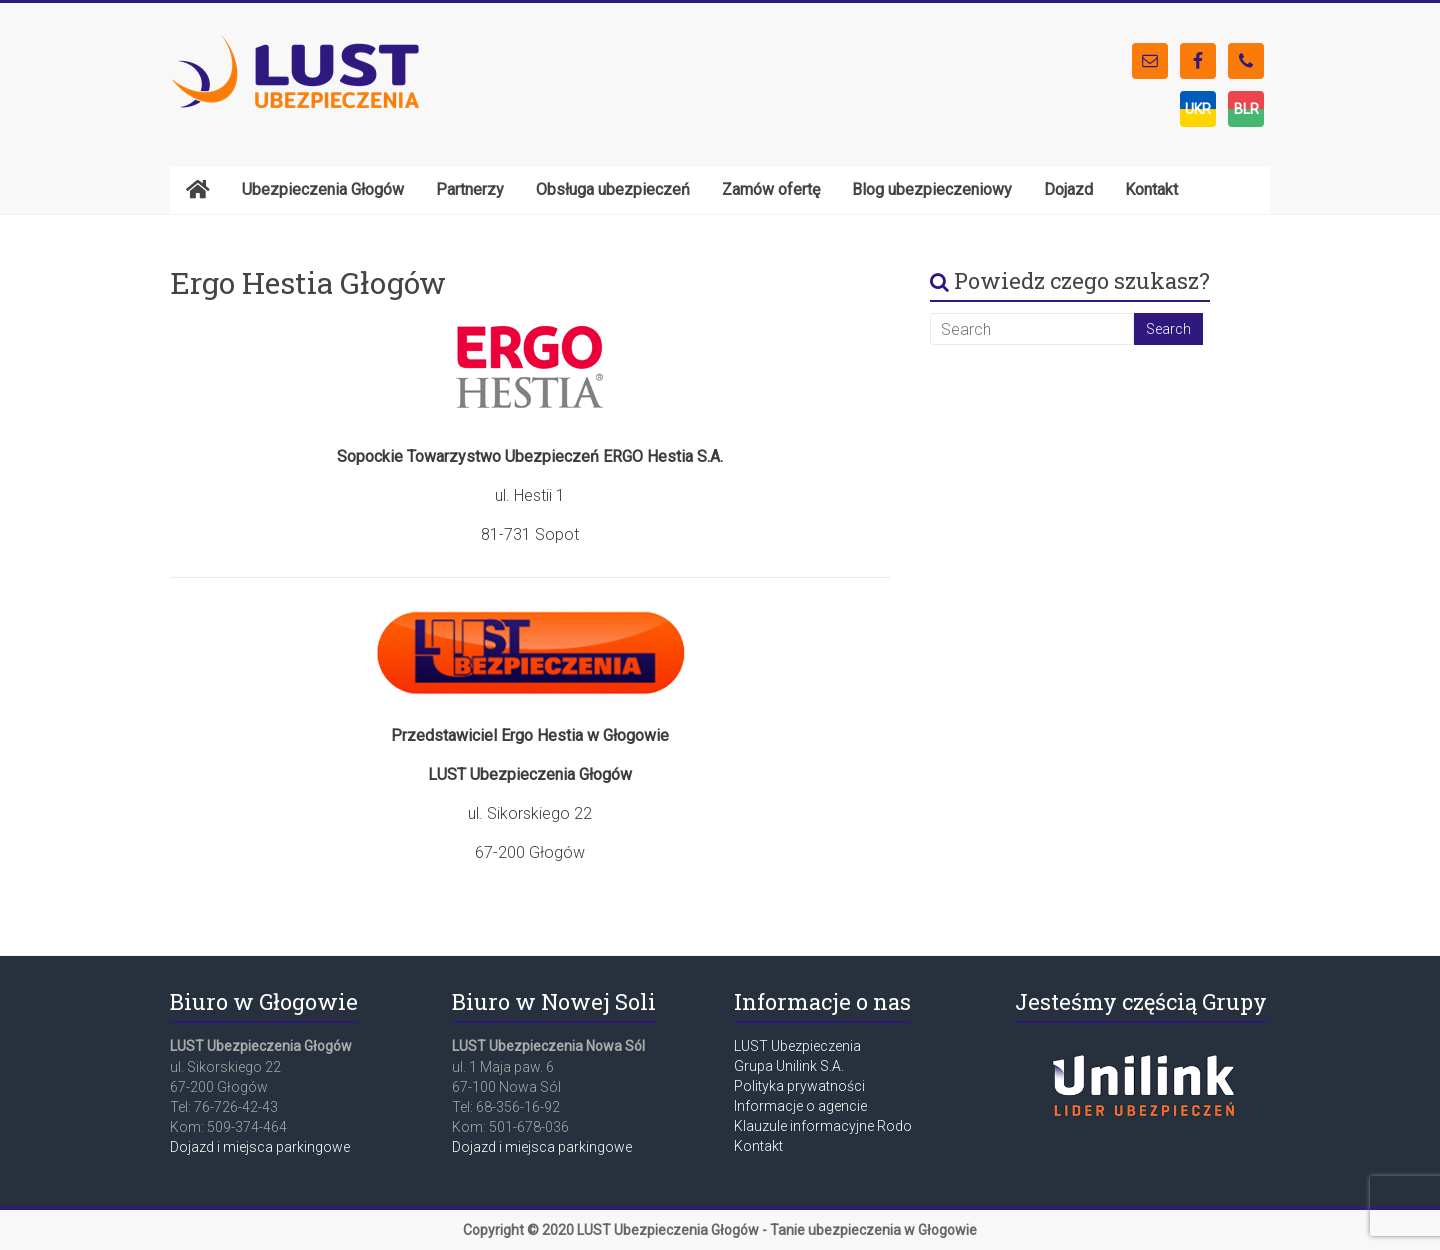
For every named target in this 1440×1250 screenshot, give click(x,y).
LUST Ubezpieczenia (797, 1046)
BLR (1246, 109)
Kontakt (758, 1146)
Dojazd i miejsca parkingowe (260, 1147)
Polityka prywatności (799, 1086)
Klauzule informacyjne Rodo (823, 1126)
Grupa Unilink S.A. (789, 1066)
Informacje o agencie (800, 1106)
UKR (1198, 109)
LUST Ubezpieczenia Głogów (668, 1230)
